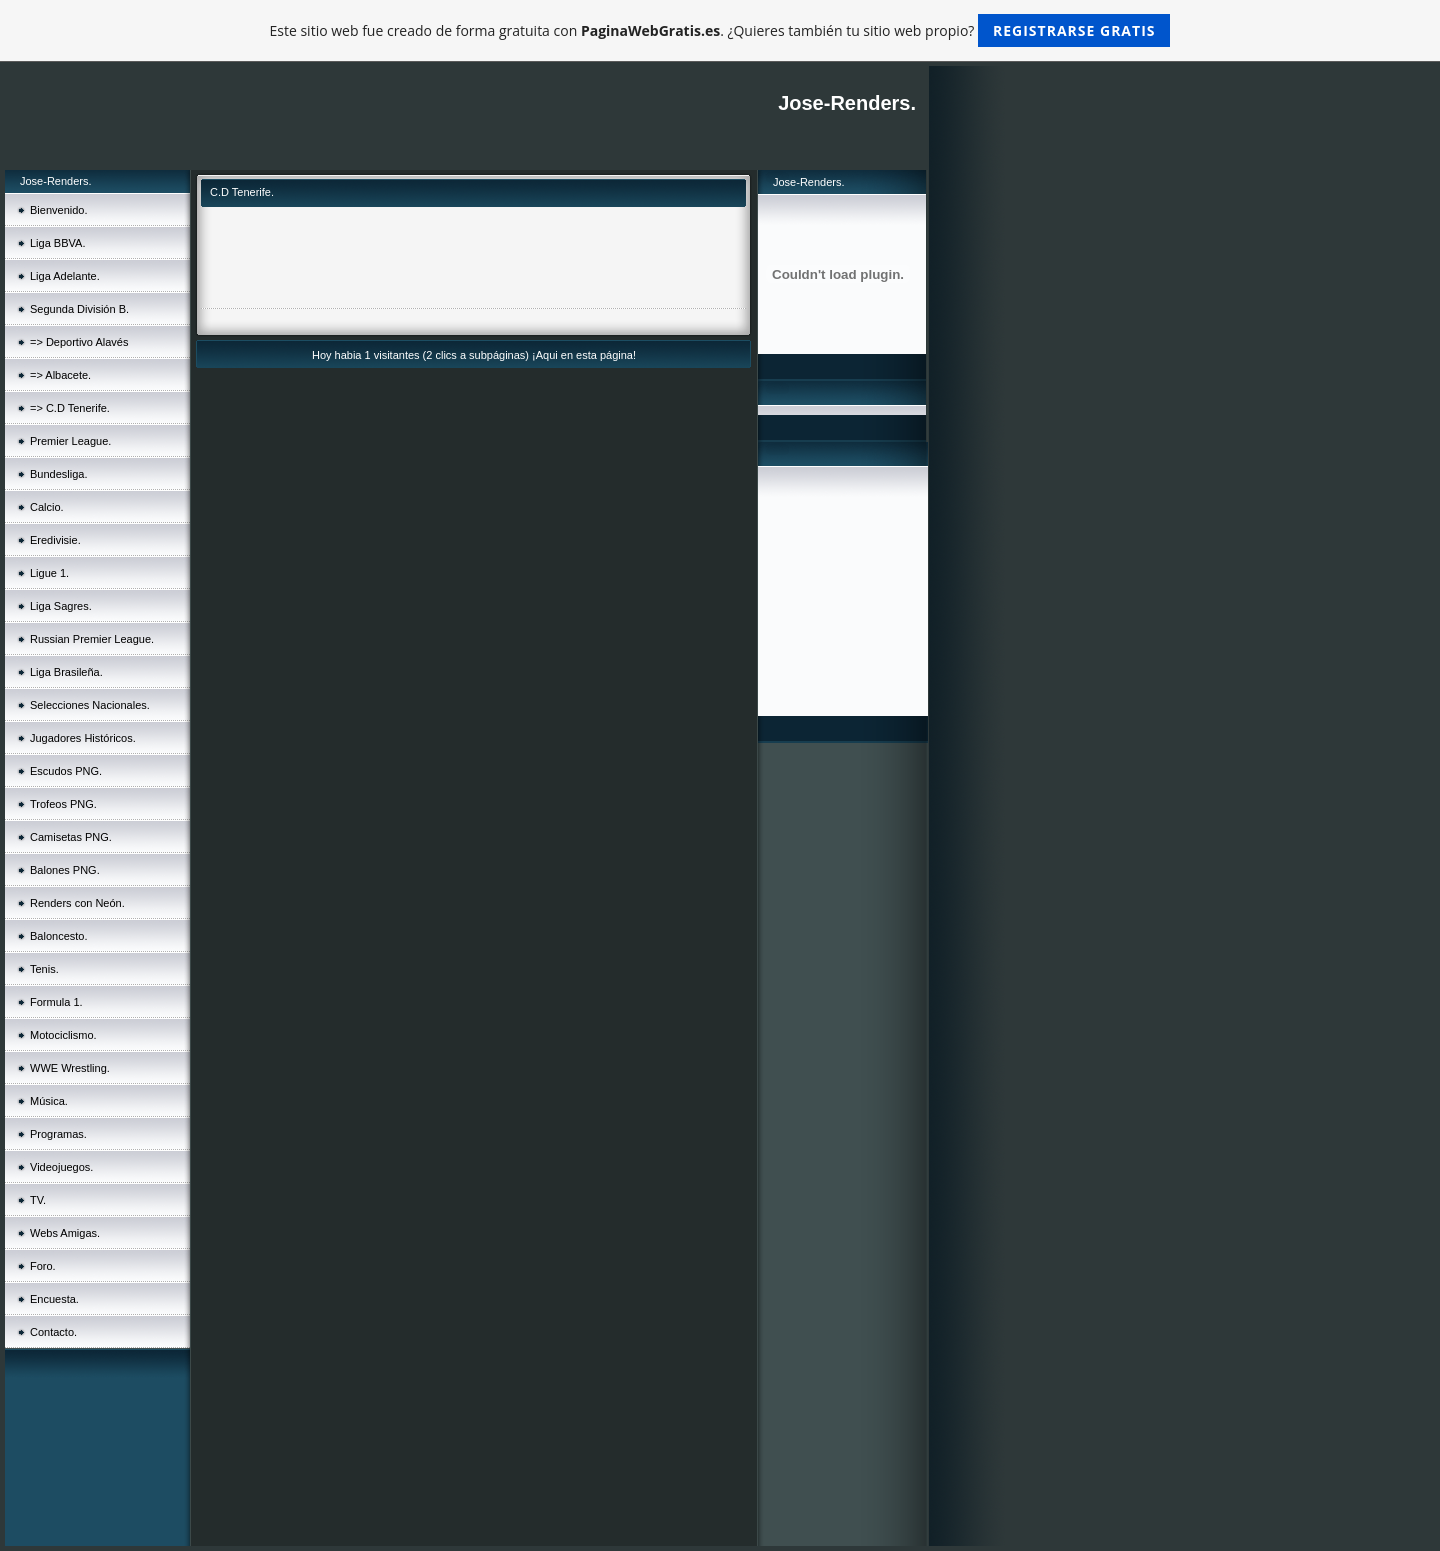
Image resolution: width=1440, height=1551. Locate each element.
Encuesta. (54, 1299)
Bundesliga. (59, 474)
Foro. (43, 1266)
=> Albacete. (60, 375)
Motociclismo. (63, 1035)
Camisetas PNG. (71, 837)
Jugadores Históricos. (83, 738)
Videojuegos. (61, 1167)
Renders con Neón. (77, 903)
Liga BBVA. (57, 243)
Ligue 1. (49, 573)
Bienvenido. (59, 210)
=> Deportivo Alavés (79, 342)
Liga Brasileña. (66, 672)
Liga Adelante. (65, 276)
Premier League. (70, 441)
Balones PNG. (65, 870)
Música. (49, 1101)
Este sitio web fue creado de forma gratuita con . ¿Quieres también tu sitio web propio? (720, 30)
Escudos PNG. (66, 771)
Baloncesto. (58, 936)
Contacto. (53, 1332)
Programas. (58, 1134)
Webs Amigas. (65, 1233)
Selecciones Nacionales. (90, 705)
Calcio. (47, 507)
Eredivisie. (55, 540)
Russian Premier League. (92, 639)
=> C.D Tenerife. (70, 408)
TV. (38, 1200)
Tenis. (44, 969)
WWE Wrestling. (70, 1068)
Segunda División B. (79, 309)
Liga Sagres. (61, 606)
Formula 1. (56, 1002)
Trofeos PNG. (63, 804)
